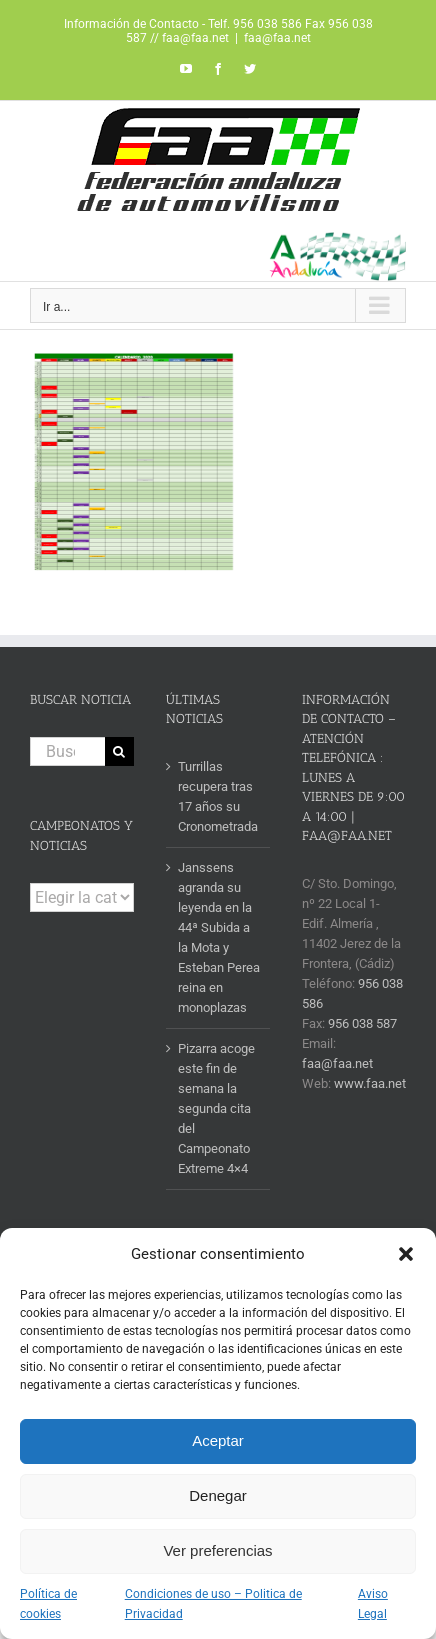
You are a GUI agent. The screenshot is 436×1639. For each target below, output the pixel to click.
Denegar (218, 1495)
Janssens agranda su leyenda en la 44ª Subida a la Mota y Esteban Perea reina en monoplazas (219, 937)
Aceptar (218, 1440)
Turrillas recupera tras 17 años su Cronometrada (218, 796)
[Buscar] (119, 751)
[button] (406, 1254)
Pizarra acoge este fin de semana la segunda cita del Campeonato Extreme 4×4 (216, 1108)
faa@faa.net (277, 38)
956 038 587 (362, 1023)
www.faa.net (370, 1083)
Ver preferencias (217, 1550)
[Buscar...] (67, 751)
